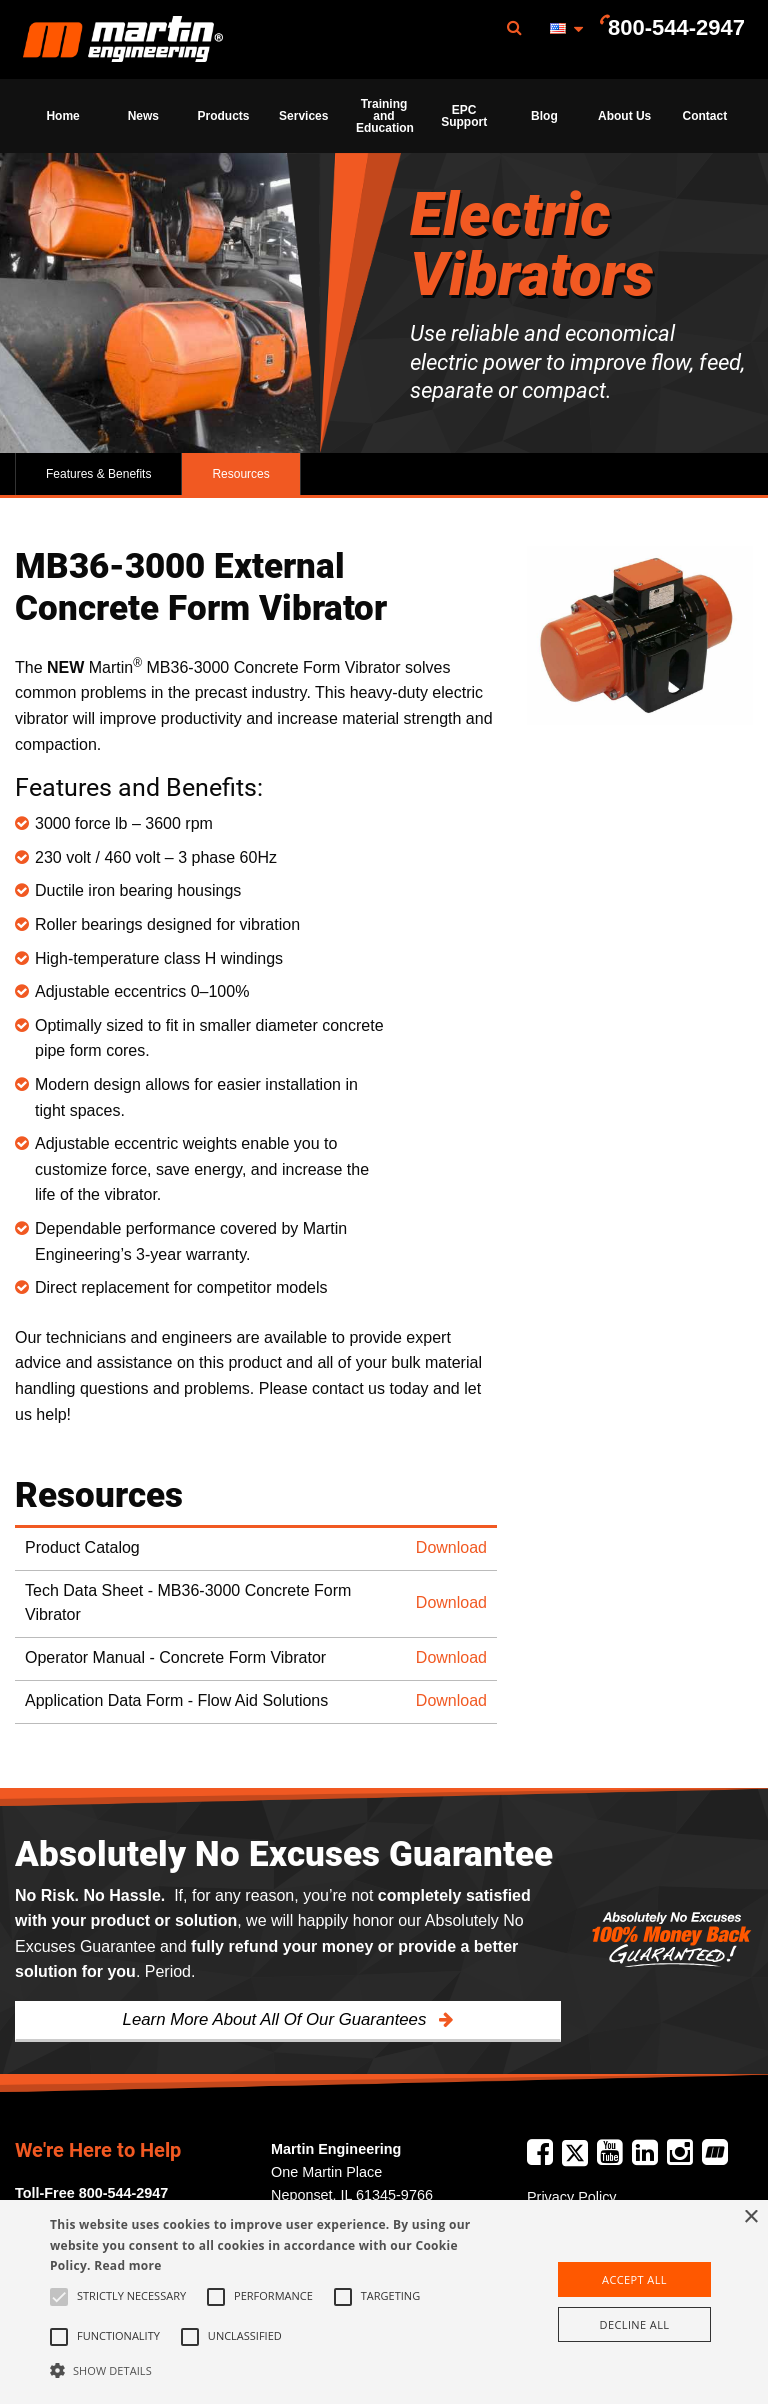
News (143, 116)
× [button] (750, 2217)
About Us (624, 116)
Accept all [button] (634, 2279)
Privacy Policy (572, 2197)
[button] (267, 2370)
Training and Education (385, 116)
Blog (544, 116)
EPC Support (464, 116)
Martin (123, 40)
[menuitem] (123, 39)
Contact (705, 116)
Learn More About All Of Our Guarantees (277, 2019)
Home (62, 116)
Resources (240, 474)
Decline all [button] (635, 2324)
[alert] (384, 2302)
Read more (127, 2265)
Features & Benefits (98, 474)
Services (303, 116)
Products (224, 116)
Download (451, 1547)
